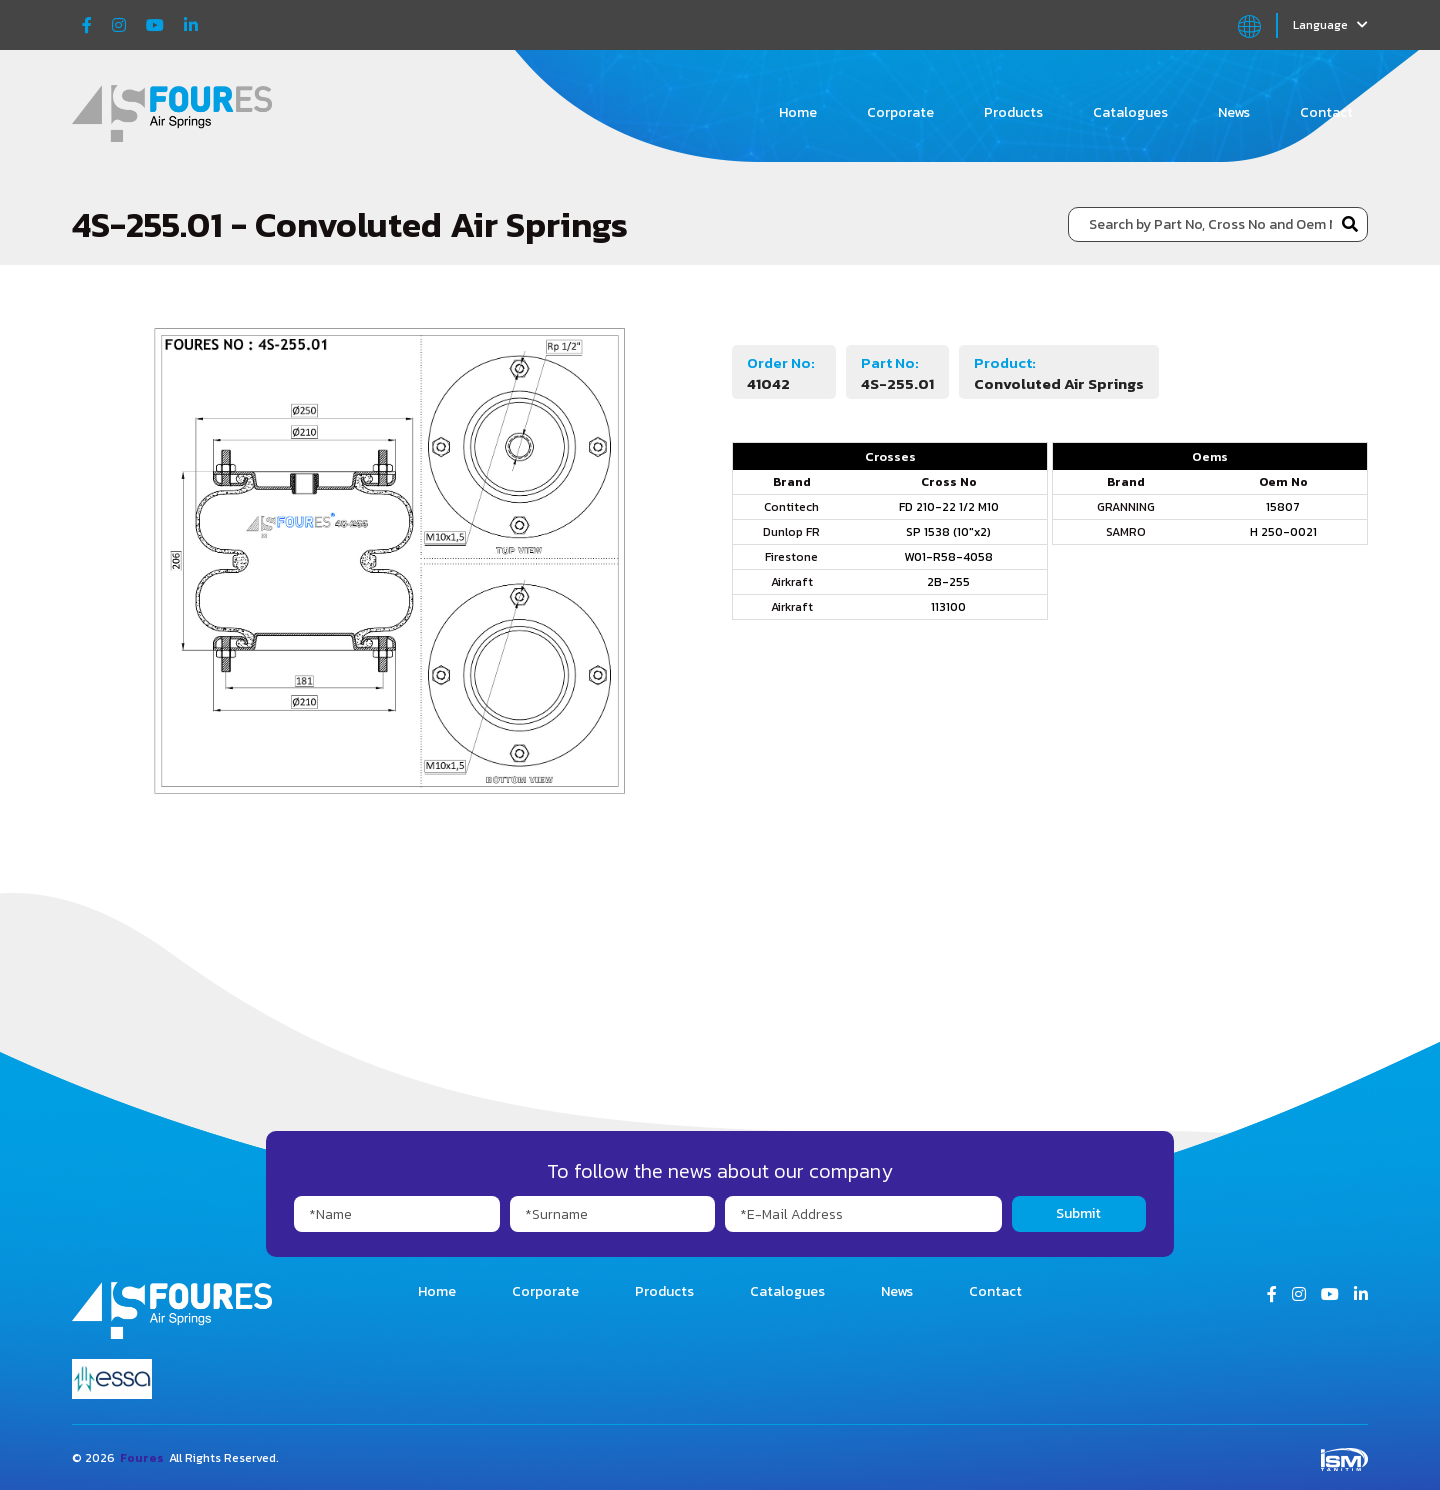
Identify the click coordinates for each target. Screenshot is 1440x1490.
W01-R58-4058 (948, 557)
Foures (142, 1458)
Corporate (900, 112)
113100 (948, 607)
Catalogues (1130, 112)
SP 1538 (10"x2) (948, 532)
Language (1330, 25)
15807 (1283, 507)
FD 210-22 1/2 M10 (949, 507)
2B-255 (948, 582)
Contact (1326, 112)
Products (1013, 112)
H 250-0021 (1283, 532)
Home (798, 112)
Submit (1078, 1213)
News (1234, 112)
